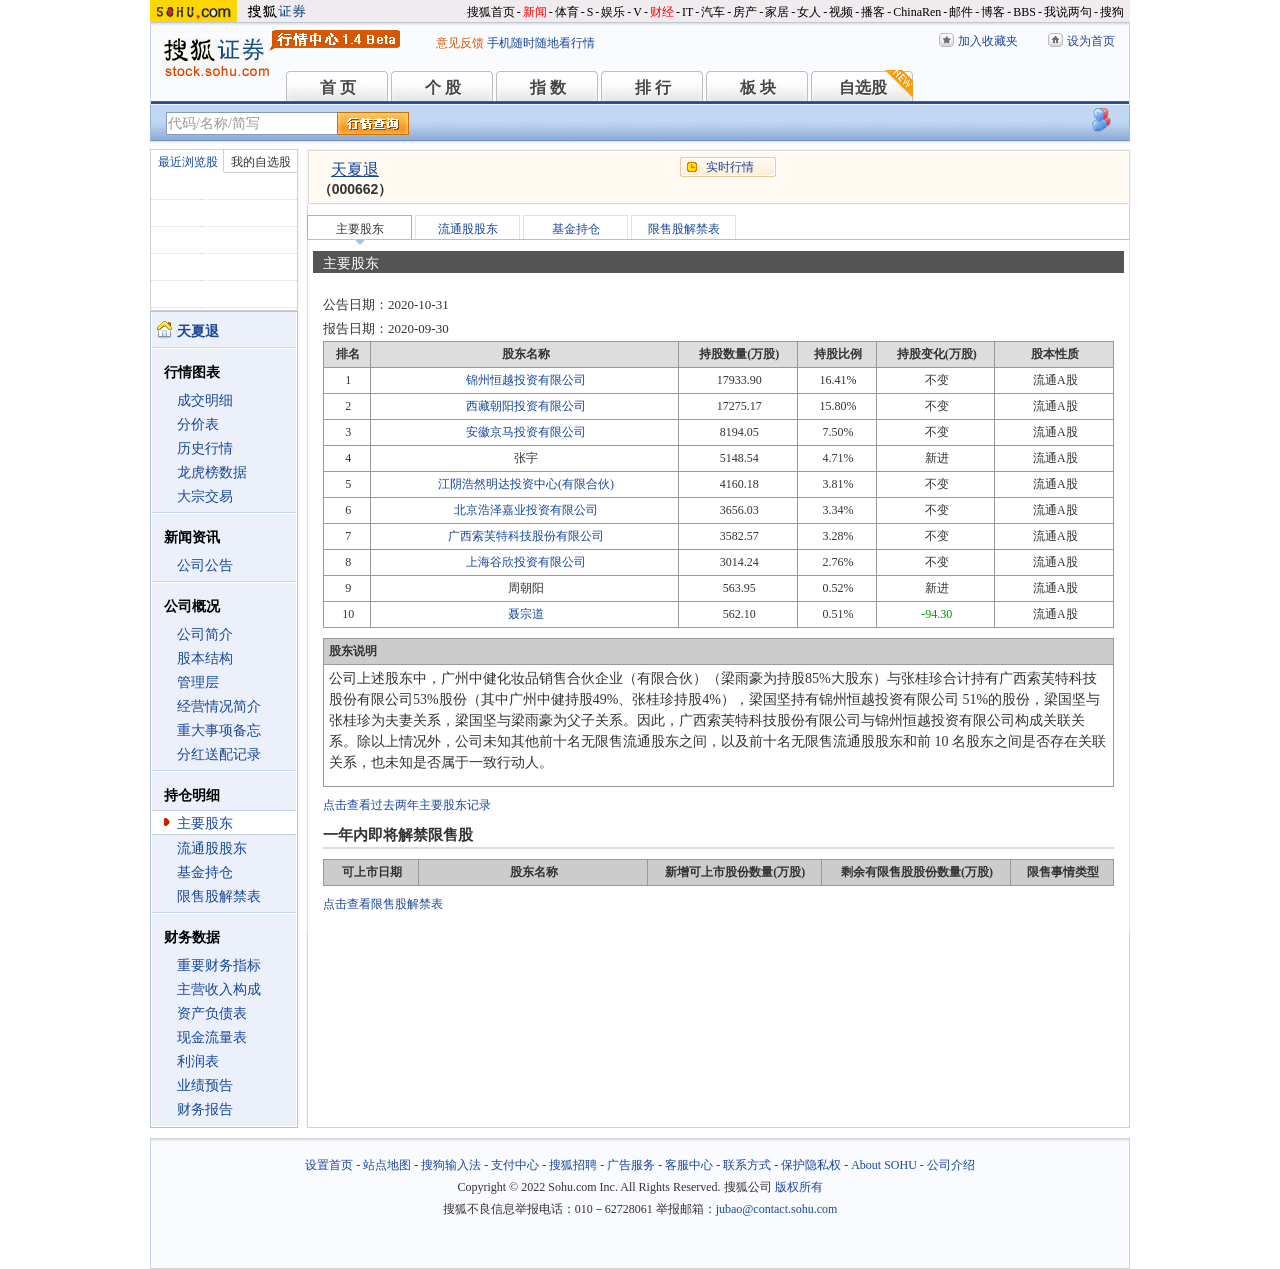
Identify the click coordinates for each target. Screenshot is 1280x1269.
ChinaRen (917, 12)
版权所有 (799, 1187)
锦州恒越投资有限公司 (526, 380)
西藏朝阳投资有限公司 (526, 406)
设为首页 (1091, 41)
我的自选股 (261, 162)
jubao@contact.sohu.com (777, 1209)
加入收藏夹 (988, 41)
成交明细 (205, 400)
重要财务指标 (219, 965)
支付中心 (515, 1165)
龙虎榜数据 (212, 472)
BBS (1024, 12)
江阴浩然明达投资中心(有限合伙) (526, 484)
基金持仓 (205, 872)
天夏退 (355, 169)
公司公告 (205, 565)
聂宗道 (526, 614)
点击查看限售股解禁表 (383, 904)
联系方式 (747, 1165)
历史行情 (205, 448)
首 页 (338, 87)
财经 (662, 12)
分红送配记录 (219, 754)
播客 (873, 12)
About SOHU (884, 1165)
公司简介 (205, 634)
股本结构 (205, 658)
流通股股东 (212, 848)
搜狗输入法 (451, 1165)
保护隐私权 (811, 1165)
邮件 (961, 12)
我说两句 (1068, 12)
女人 (809, 12)
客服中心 (689, 1165)
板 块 (758, 87)
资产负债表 (212, 1013)
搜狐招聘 (573, 1165)
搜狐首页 (491, 12)
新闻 (535, 12)
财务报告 (205, 1109)
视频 (841, 12)
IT (687, 12)
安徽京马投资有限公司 (526, 432)
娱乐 (613, 12)
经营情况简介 (219, 706)
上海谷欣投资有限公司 (526, 562)
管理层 (198, 682)
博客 (993, 12)
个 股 (443, 87)
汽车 (713, 12)
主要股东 (205, 823)
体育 (567, 12)
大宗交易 (205, 496)
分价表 (198, 424)
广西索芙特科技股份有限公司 (526, 536)
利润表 (198, 1061)
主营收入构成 (219, 989)
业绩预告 (205, 1085)
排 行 (653, 87)
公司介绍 (951, 1165)
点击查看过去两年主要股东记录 (407, 805)
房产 (745, 12)
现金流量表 (212, 1037)
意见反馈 (460, 43)
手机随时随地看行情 (541, 43)
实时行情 (730, 167)
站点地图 (387, 1165)
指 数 (548, 87)
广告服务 (631, 1165)
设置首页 (329, 1165)
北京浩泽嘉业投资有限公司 (526, 510)
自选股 (863, 87)
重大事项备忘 (219, 730)
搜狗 (1112, 12)
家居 (777, 12)
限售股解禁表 (219, 896)
